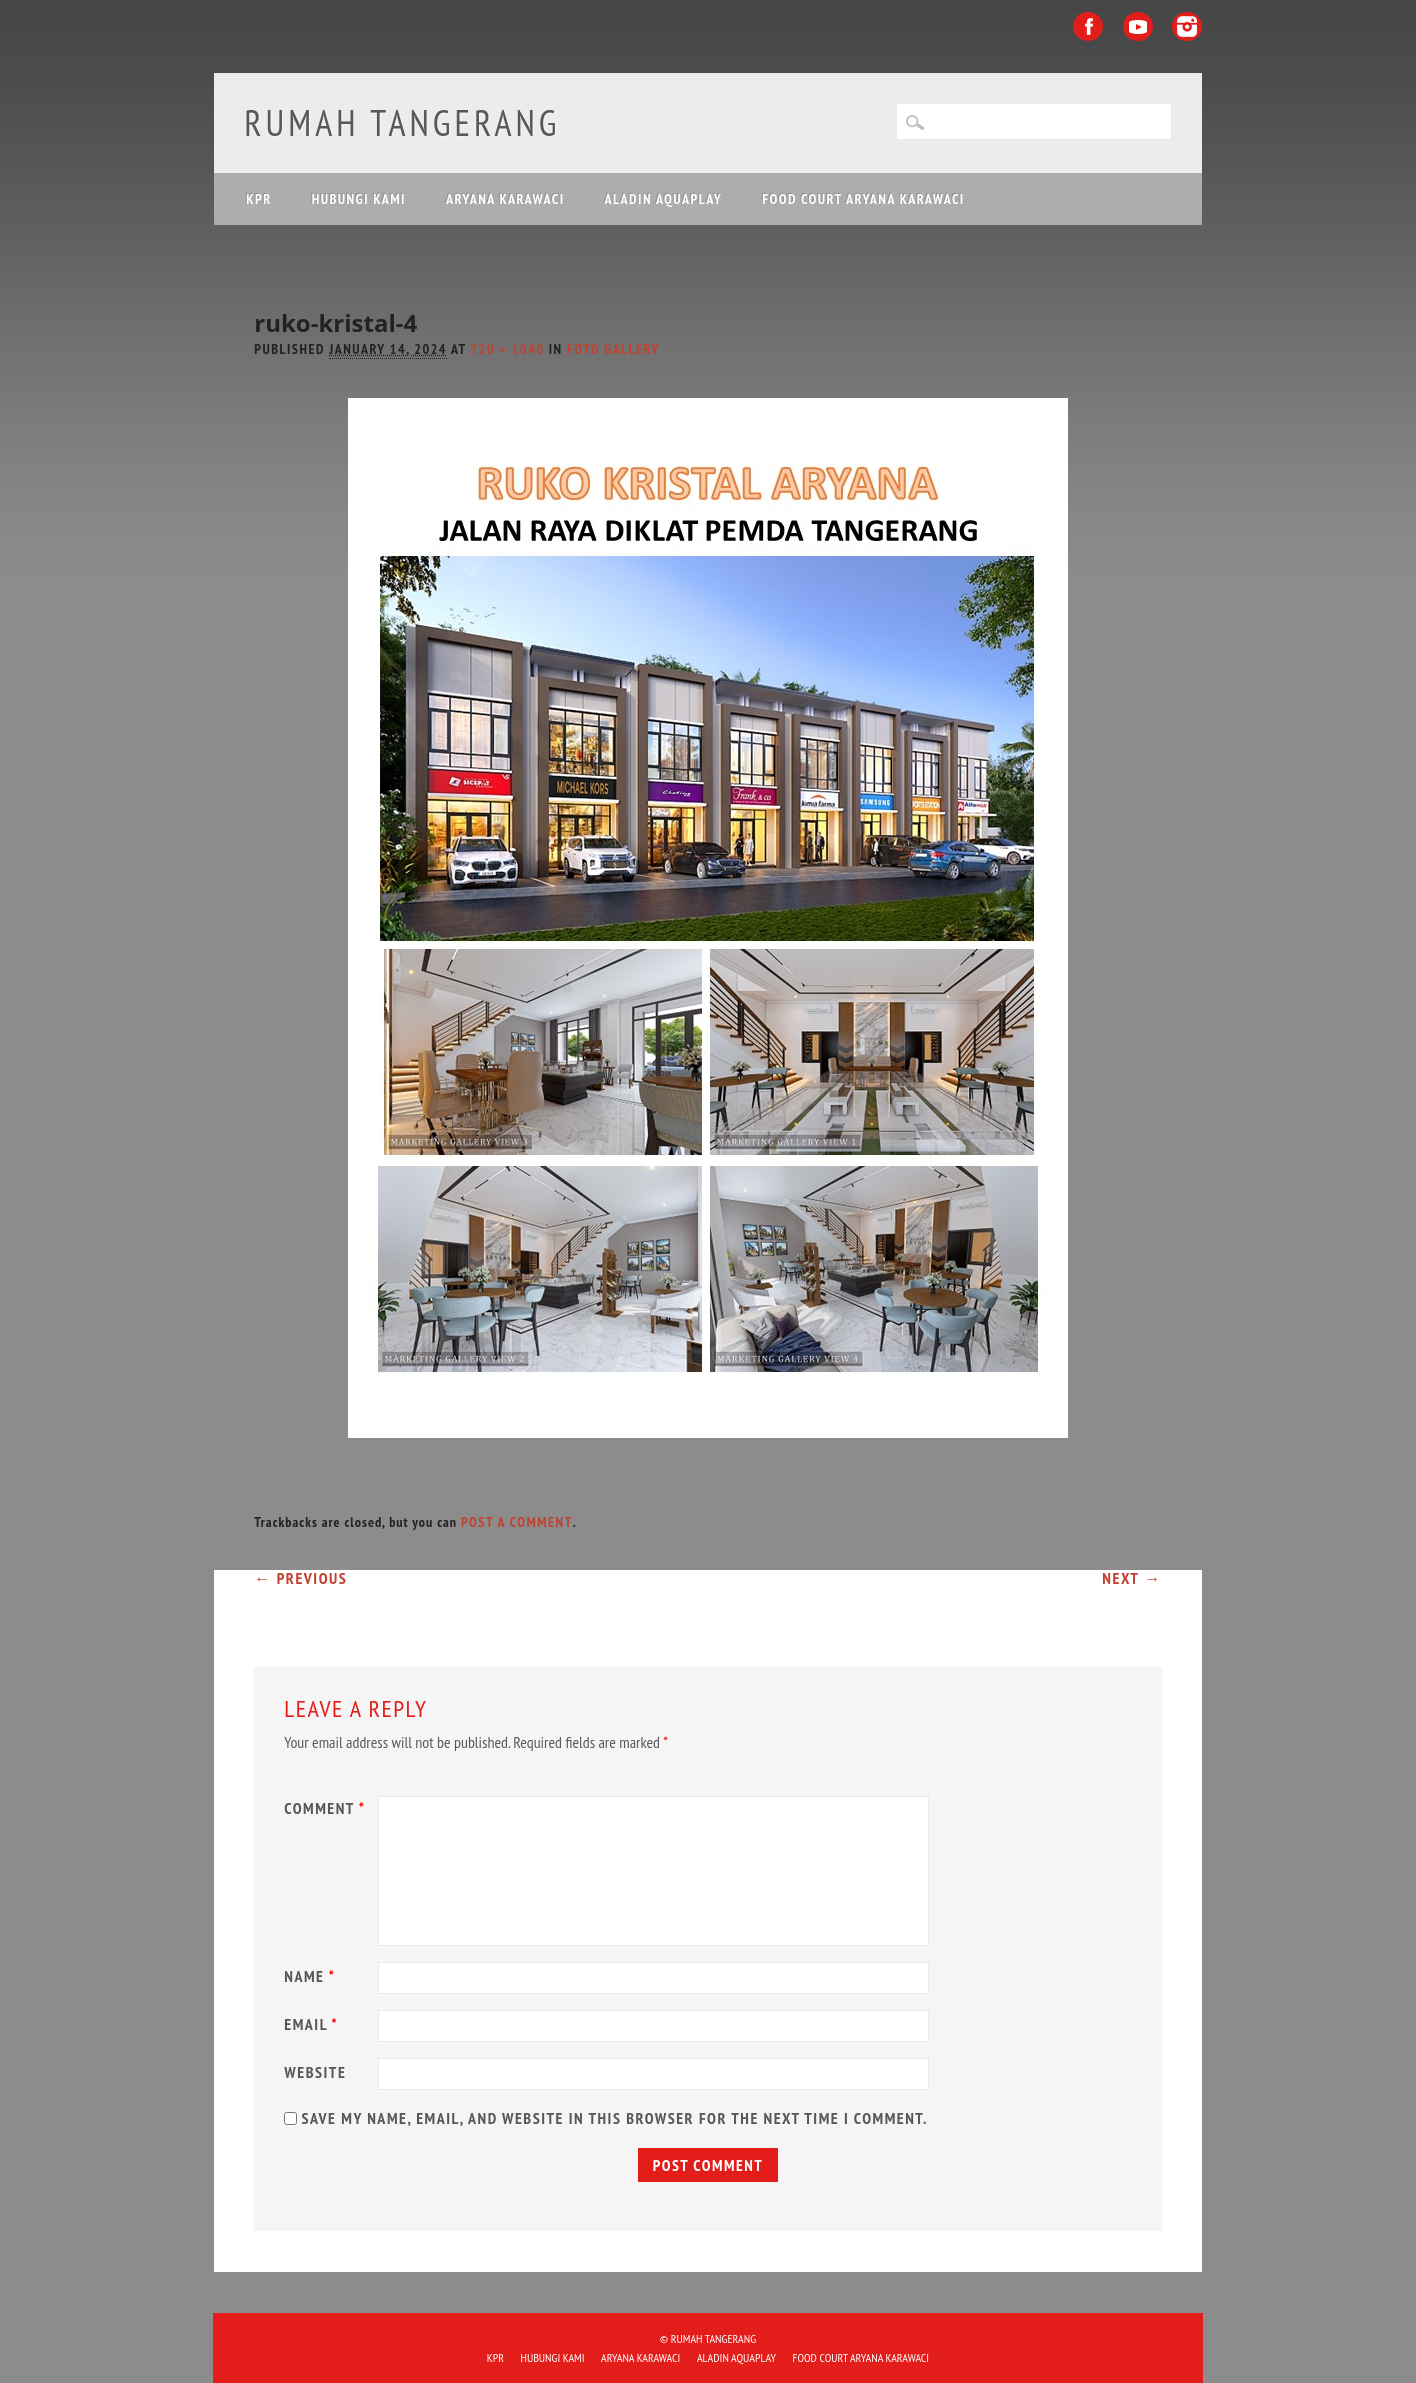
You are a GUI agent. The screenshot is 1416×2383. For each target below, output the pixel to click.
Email (313, 2024)
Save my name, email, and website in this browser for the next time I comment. (614, 2118)
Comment (327, 1808)
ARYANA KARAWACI (505, 199)
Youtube (1138, 26)
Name (312, 1976)
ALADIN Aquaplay (663, 199)
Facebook (1088, 26)
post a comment (517, 1522)
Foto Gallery (613, 349)
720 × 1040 (508, 349)
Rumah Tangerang (402, 122)
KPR (259, 199)
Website (315, 2072)
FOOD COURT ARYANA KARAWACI (863, 199)
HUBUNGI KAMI (359, 199)
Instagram (1187, 26)
